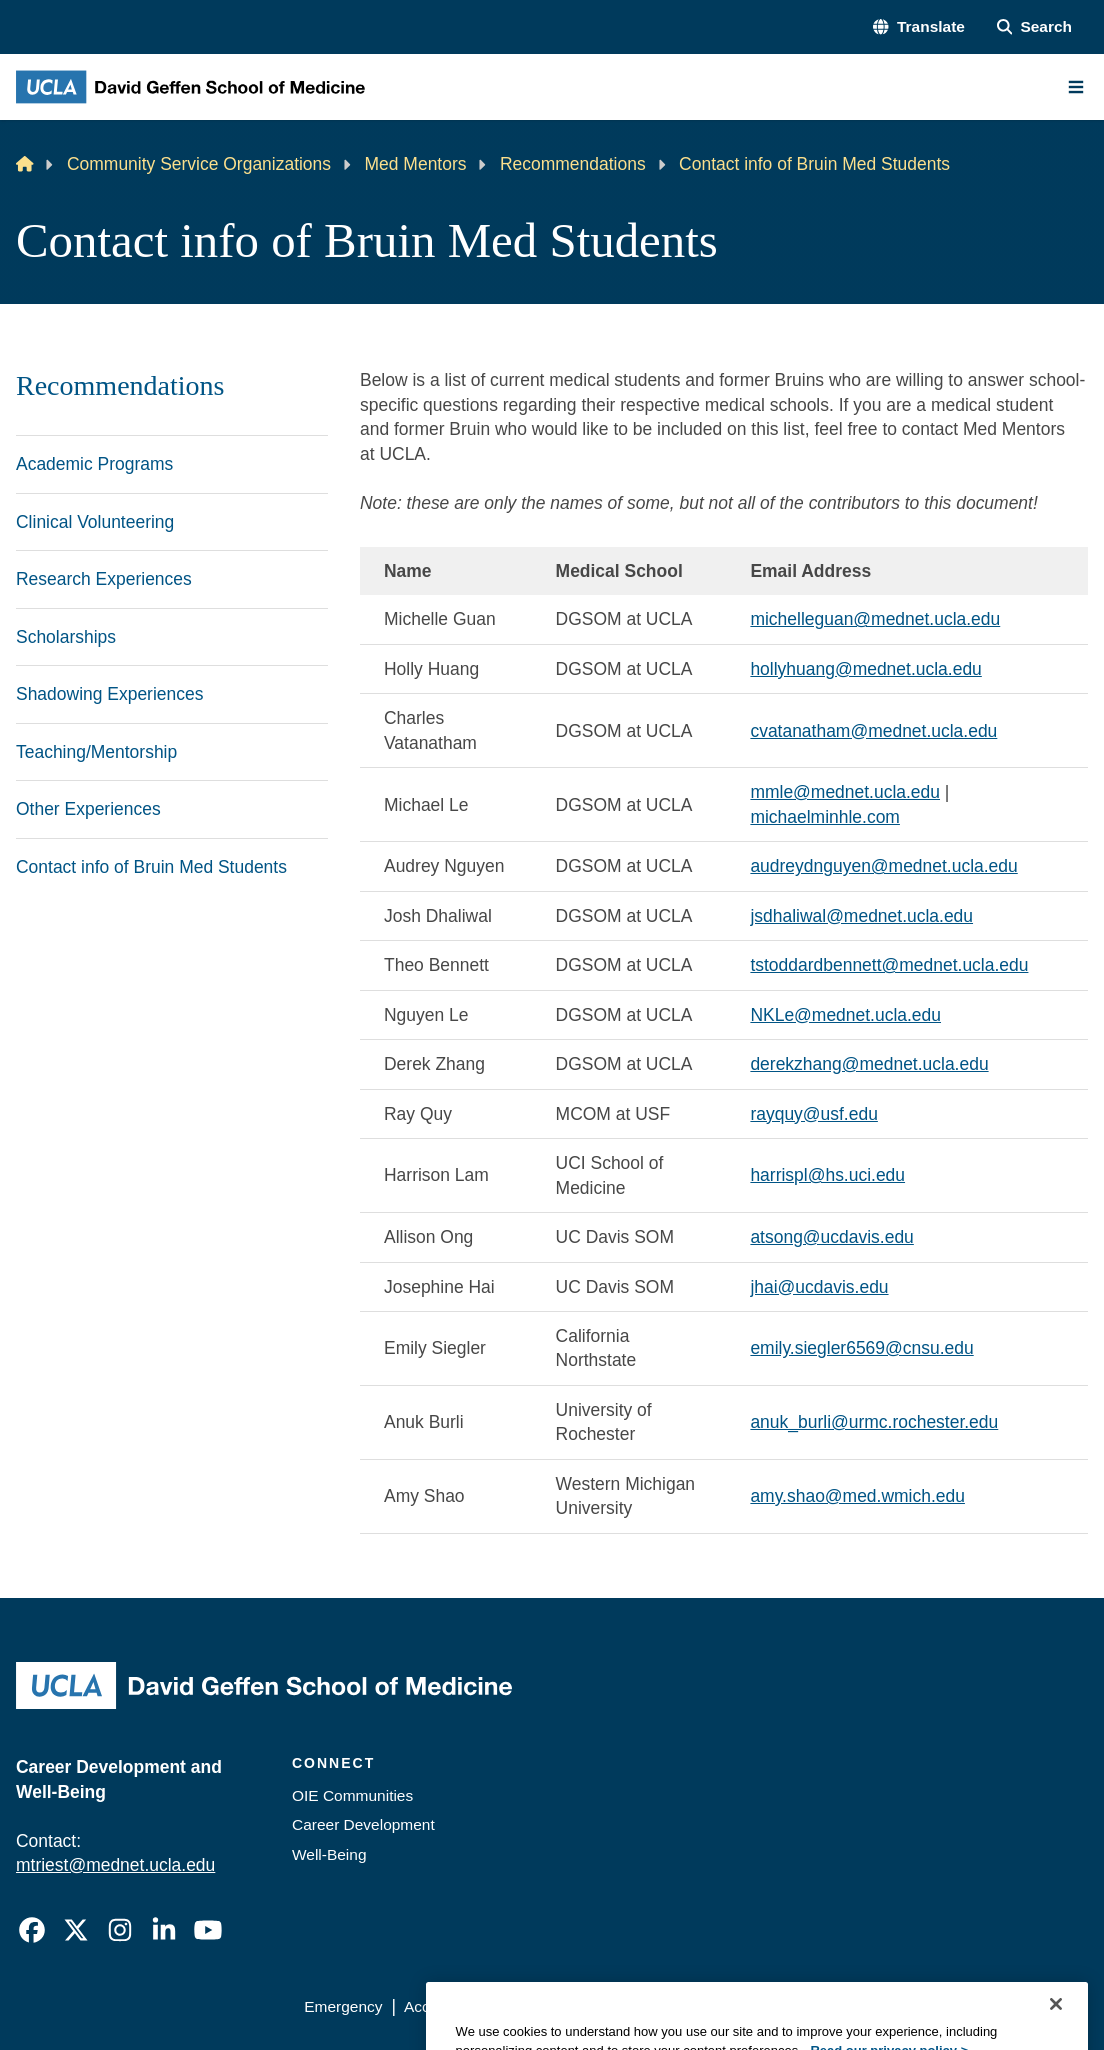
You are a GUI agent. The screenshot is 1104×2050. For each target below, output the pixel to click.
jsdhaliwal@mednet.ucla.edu (861, 916)
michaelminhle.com (825, 817)
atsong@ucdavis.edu (831, 1237)
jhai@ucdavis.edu (819, 1287)
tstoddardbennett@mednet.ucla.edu (889, 965)
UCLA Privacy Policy (580, 2006)
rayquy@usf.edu (813, 1114)
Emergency (343, 2006)
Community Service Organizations (199, 164)
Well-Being (329, 1854)
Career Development (363, 1824)
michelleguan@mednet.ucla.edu (875, 619)
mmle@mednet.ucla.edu (845, 792)
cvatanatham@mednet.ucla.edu (873, 731)
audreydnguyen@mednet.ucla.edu (883, 866)
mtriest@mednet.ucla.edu (115, 1865)
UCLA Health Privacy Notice (768, 2006)
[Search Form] (1034, 27)
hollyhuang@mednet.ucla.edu (865, 669)
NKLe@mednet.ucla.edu (845, 1015)
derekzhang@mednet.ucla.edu (869, 1064)
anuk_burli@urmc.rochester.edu (874, 1422)
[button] (918, 27)
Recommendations (573, 164)
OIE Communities (352, 1795)
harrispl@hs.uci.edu (827, 1175)
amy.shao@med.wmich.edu (857, 1496)
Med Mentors (416, 164)
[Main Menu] (1076, 87)
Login (905, 2006)
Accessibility (446, 2006)
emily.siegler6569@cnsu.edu (861, 1348)
